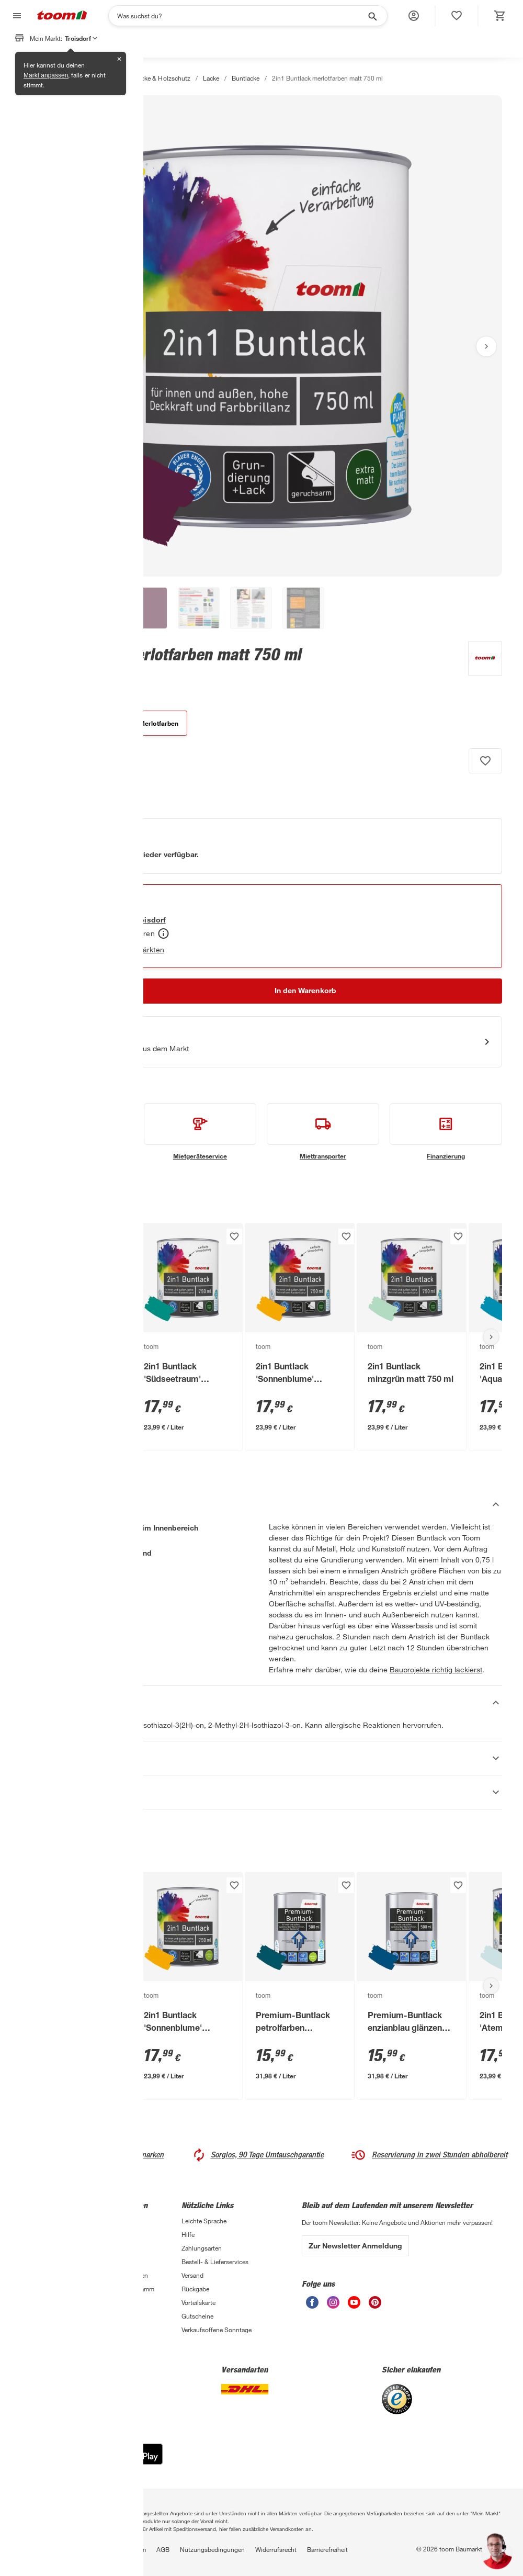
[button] (414, 15)
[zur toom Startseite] (62, 15)
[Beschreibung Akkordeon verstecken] (261, 1504)
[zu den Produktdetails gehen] (41, 673)
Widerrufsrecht (276, 2549)
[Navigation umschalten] (16, 16)
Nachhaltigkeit (121, 2261)
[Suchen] (241, 15)
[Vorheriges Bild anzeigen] (36, 346)
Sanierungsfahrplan (48, 2302)
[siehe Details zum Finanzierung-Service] (446, 1132)
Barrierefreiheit (327, 2549)
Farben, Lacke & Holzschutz (151, 78)
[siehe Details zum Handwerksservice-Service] (77, 1132)
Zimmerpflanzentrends (52, 2316)
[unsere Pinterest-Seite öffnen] (375, 2305)
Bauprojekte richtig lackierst (436, 1669)
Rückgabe (195, 2289)
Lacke (211, 78)
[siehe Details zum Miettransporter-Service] (323, 1132)
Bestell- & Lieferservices (214, 2261)
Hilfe (188, 2234)
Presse (110, 2248)
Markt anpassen (46, 75)
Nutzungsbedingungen (212, 2549)
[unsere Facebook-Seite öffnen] (312, 2305)
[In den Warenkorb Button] (305, 991)
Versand (192, 2275)
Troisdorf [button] (81, 38)
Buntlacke (245, 78)
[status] (456, 15)
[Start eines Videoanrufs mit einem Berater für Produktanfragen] (261, 1041)
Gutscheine (197, 2316)
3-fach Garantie (42, 2221)
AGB (162, 2549)
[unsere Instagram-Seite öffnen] (333, 2305)
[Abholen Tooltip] (163, 933)
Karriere (111, 2234)
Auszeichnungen (124, 2275)
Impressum (130, 2549)
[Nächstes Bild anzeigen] (486, 346)
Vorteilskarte (198, 2302)
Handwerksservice (46, 2234)
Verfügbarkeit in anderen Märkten (108, 949)
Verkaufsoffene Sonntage (216, 2329)
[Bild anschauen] (261, 336)
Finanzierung (39, 2261)
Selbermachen (41, 2275)
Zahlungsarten (201, 2248)
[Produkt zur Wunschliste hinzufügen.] (485, 761)
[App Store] (52, 2461)
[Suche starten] (372, 15)
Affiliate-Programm (127, 2289)
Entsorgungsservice (48, 2248)
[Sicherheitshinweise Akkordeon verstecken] (261, 1702)
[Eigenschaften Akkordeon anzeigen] (261, 1758)
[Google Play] (127, 2461)
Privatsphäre (87, 2549)
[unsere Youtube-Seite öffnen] (354, 2305)
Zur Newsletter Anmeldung (355, 2245)
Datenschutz (38, 2549)
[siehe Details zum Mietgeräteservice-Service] (200, 1132)
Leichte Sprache (203, 2221)
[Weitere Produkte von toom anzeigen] (480, 660)
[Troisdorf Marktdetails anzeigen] (137, 919)
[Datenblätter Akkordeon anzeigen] (261, 1792)
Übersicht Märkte (45, 2289)
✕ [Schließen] (119, 59)
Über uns (114, 2221)
